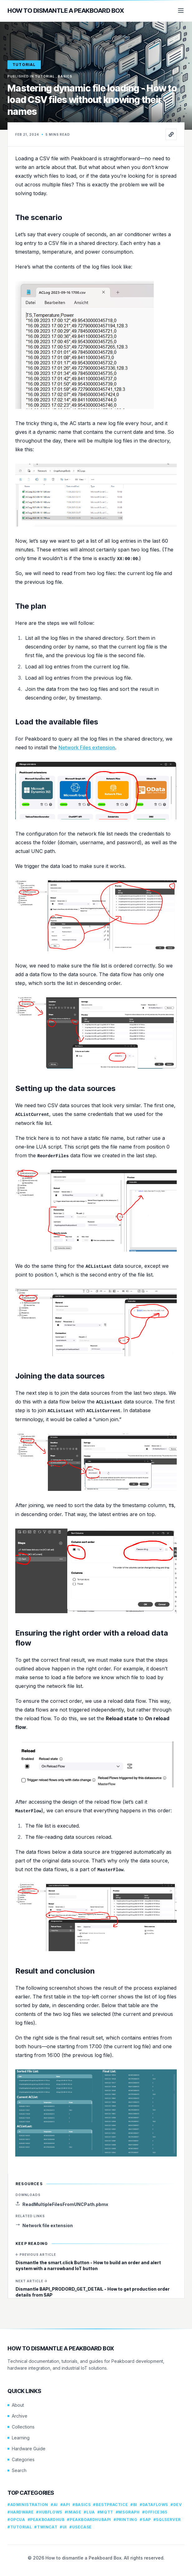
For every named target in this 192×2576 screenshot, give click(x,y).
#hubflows (49, 2512)
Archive (17, 2416)
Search (16, 2470)
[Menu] (181, 10)
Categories (21, 2459)
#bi (133, 2504)
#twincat (45, 2527)
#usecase (80, 2527)
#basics (82, 2504)
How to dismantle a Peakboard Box (65, 10)
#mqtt (105, 2512)
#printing (125, 2519)
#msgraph (128, 2512)
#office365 (154, 2512)
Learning (18, 2437)
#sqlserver (167, 2519)
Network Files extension (87, 747)
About (15, 2405)
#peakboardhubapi (89, 2519)
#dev (176, 2504)
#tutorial (19, 2527)
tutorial (24, 64)
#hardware (20, 2512)
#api (65, 2504)
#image (73, 2512)
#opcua (16, 2519)
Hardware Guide (26, 2448)
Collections (21, 2426)
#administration (27, 2504)
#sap (145, 2519)
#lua (89, 2512)
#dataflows (154, 2504)
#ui (63, 2527)
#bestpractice (110, 2504)
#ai (54, 2504)
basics (65, 76)
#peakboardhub (46, 2519)
